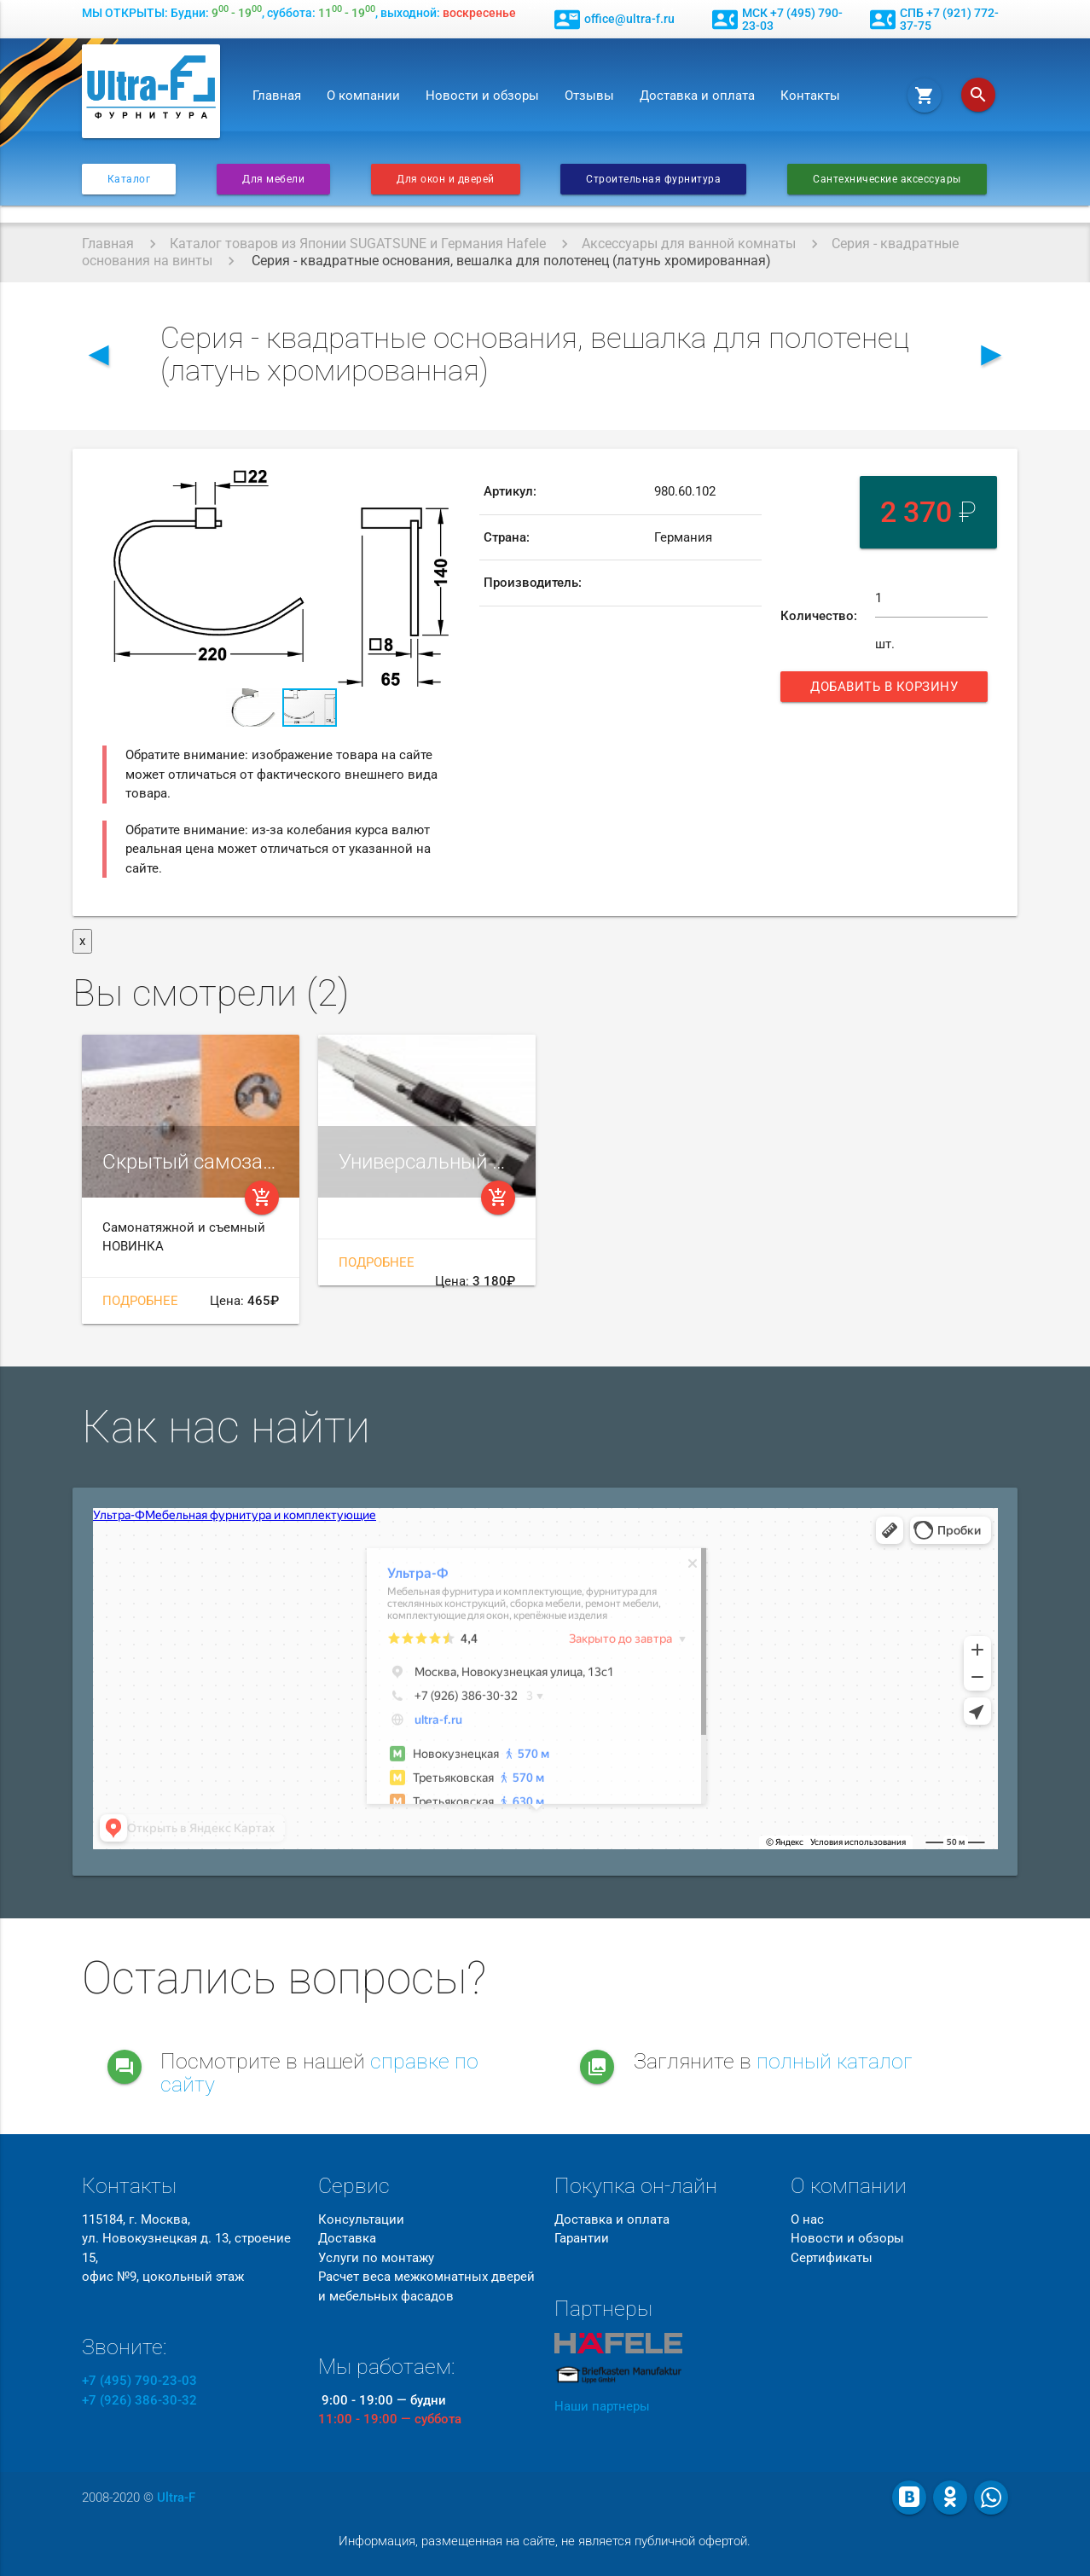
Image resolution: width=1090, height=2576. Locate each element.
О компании (363, 95)
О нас (807, 2219)
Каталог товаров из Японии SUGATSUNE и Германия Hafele (358, 243)
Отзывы (589, 95)
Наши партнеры (602, 2406)
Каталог (129, 179)
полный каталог (835, 2061)
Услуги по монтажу (376, 2258)
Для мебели (273, 179)
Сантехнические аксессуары (887, 179)
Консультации (361, 2219)
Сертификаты (832, 2258)
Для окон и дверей (446, 179)
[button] (444, 484)
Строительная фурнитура (653, 179)
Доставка (347, 2238)
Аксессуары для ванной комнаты (689, 243)
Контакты (810, 95)
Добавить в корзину (886, 690)
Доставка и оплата (697, 95)
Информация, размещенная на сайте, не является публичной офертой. (545, 2541)
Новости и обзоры (482, 95)
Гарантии (581, 2238)
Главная (276, 95)
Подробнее (140, 1300)
